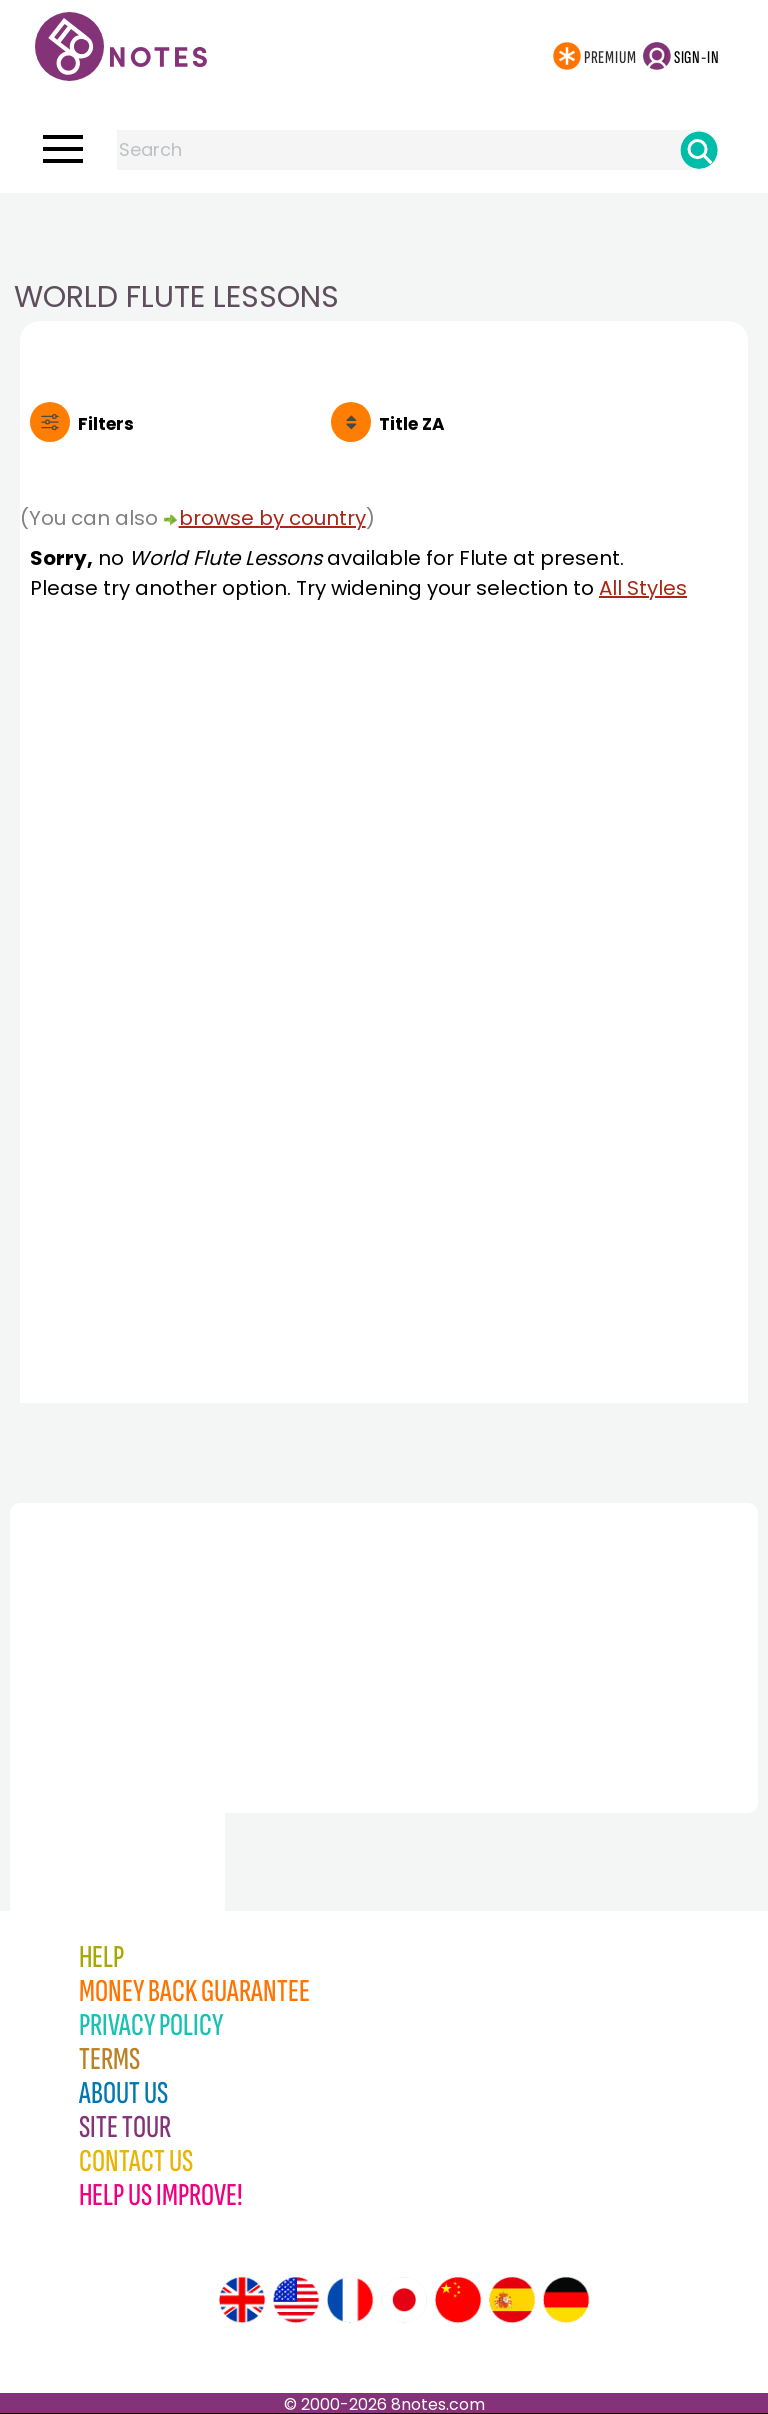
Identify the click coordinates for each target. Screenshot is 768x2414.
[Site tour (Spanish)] (512, 2300)
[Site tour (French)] (350, 2300)
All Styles (643, 588)
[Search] (699, 150)
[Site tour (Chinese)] (458, 2300)
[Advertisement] (384, 233)
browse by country (272, 518)
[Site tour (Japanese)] (404, 2300)
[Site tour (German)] (566, 2300)
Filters (106, 424)
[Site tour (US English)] (296, 2300)
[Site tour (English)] (242, 2300)
